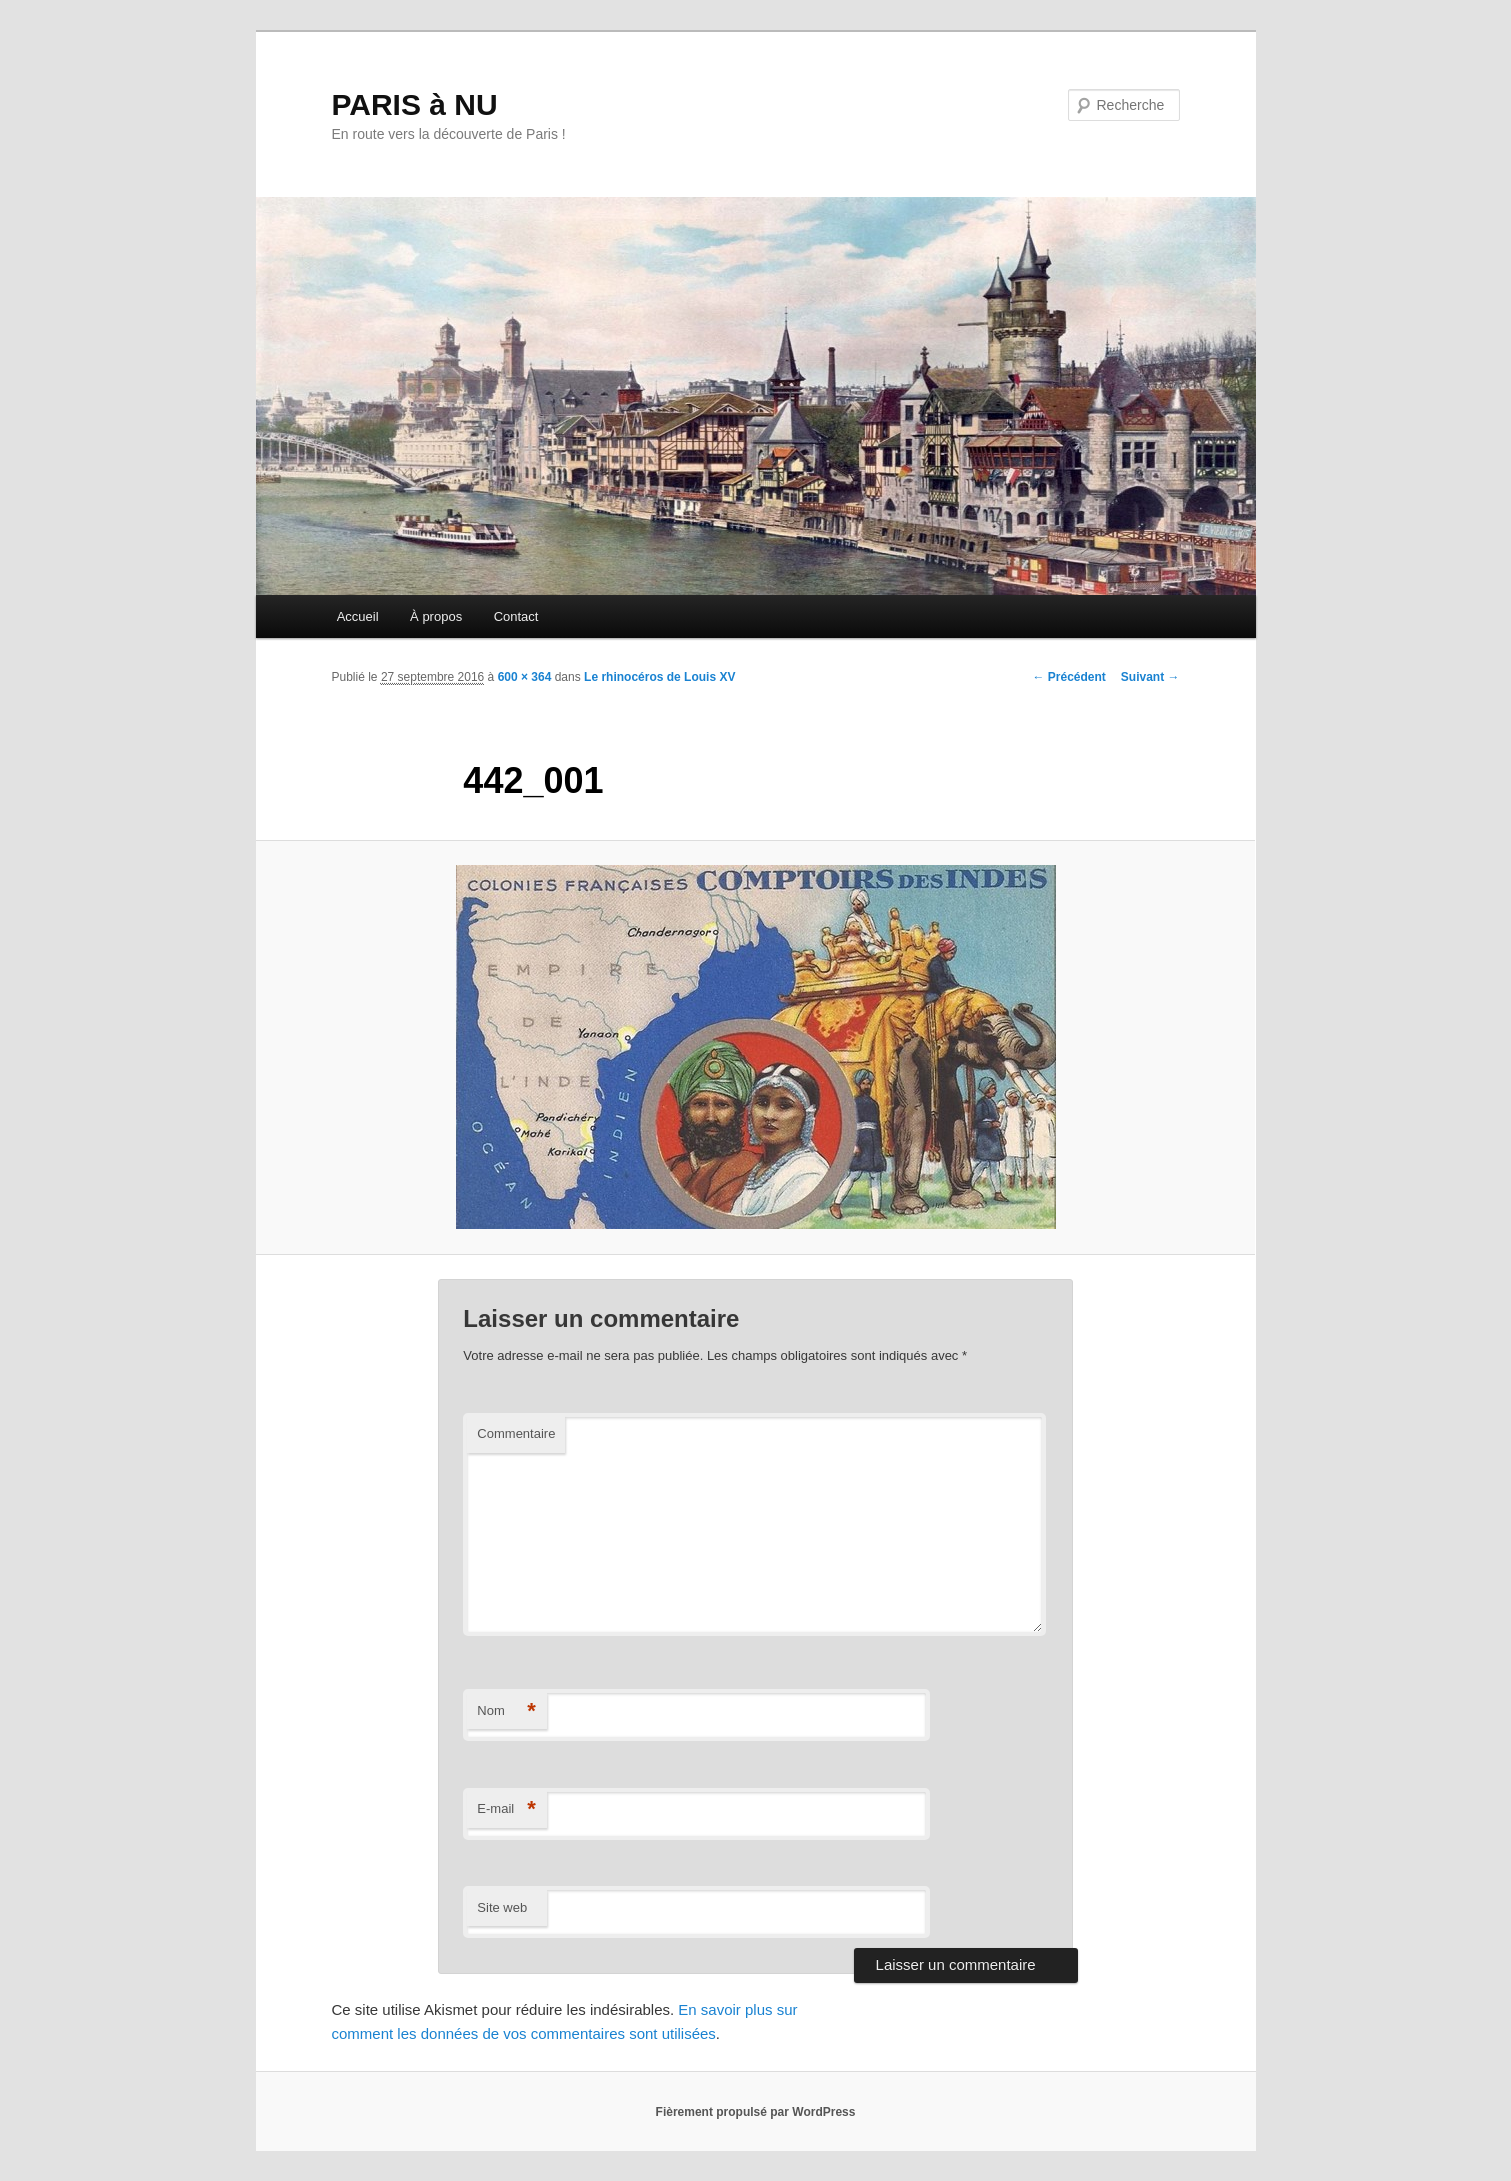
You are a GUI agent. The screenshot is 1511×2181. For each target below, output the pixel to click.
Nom (506, 1711)
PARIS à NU (415, 104)
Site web (502, 1907)
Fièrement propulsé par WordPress (756, 2112)
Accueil (358, 616)
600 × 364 (525, 677)
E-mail (506, 1809)
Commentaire (516, 1433)
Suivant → (1150, 677)
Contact (516, 616)
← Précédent (1068, 677)
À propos (436, 616)
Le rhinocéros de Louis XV (659, 677)
